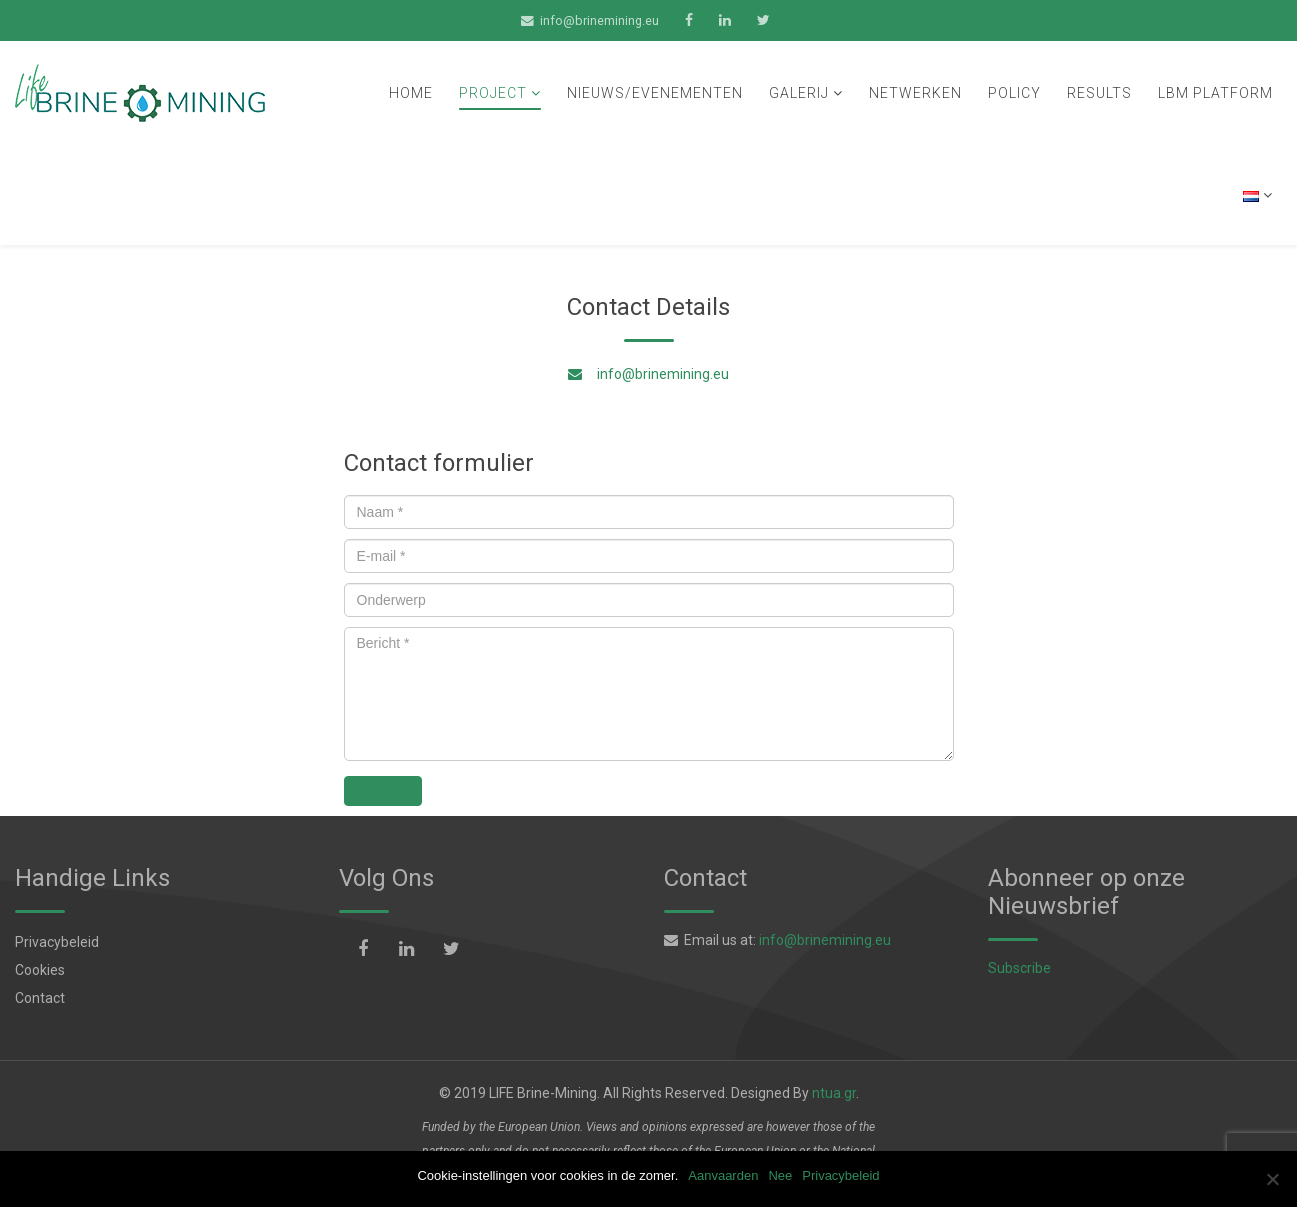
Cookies (40, 970)
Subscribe (1019, 968)
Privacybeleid (57, 942)
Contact (40, 998)
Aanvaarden (723, 1175)
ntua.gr (834, 1093)
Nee (780, 1175)
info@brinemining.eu (599, 20)
